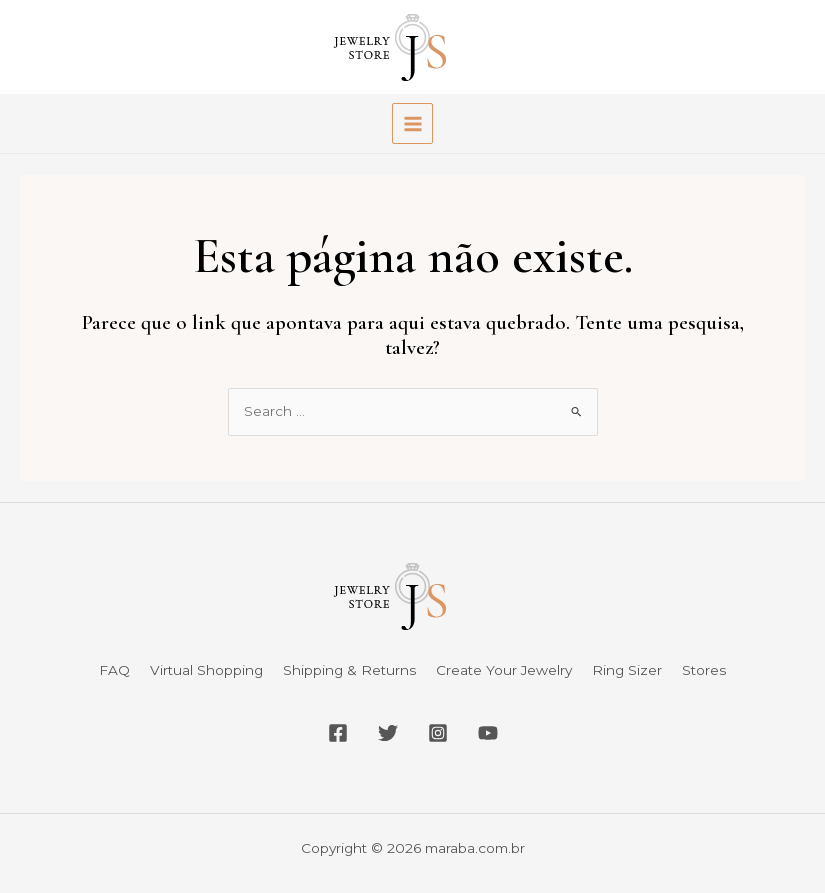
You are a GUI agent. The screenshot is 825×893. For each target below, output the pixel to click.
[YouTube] (488, 733)
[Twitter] (388, 733)
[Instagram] (438, 733)
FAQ (114, 670)
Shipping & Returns (349, 670)
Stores (704, 670)
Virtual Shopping (206, 670)
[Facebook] (338, 733)
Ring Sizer (627, 670)
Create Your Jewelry (504, 670)
